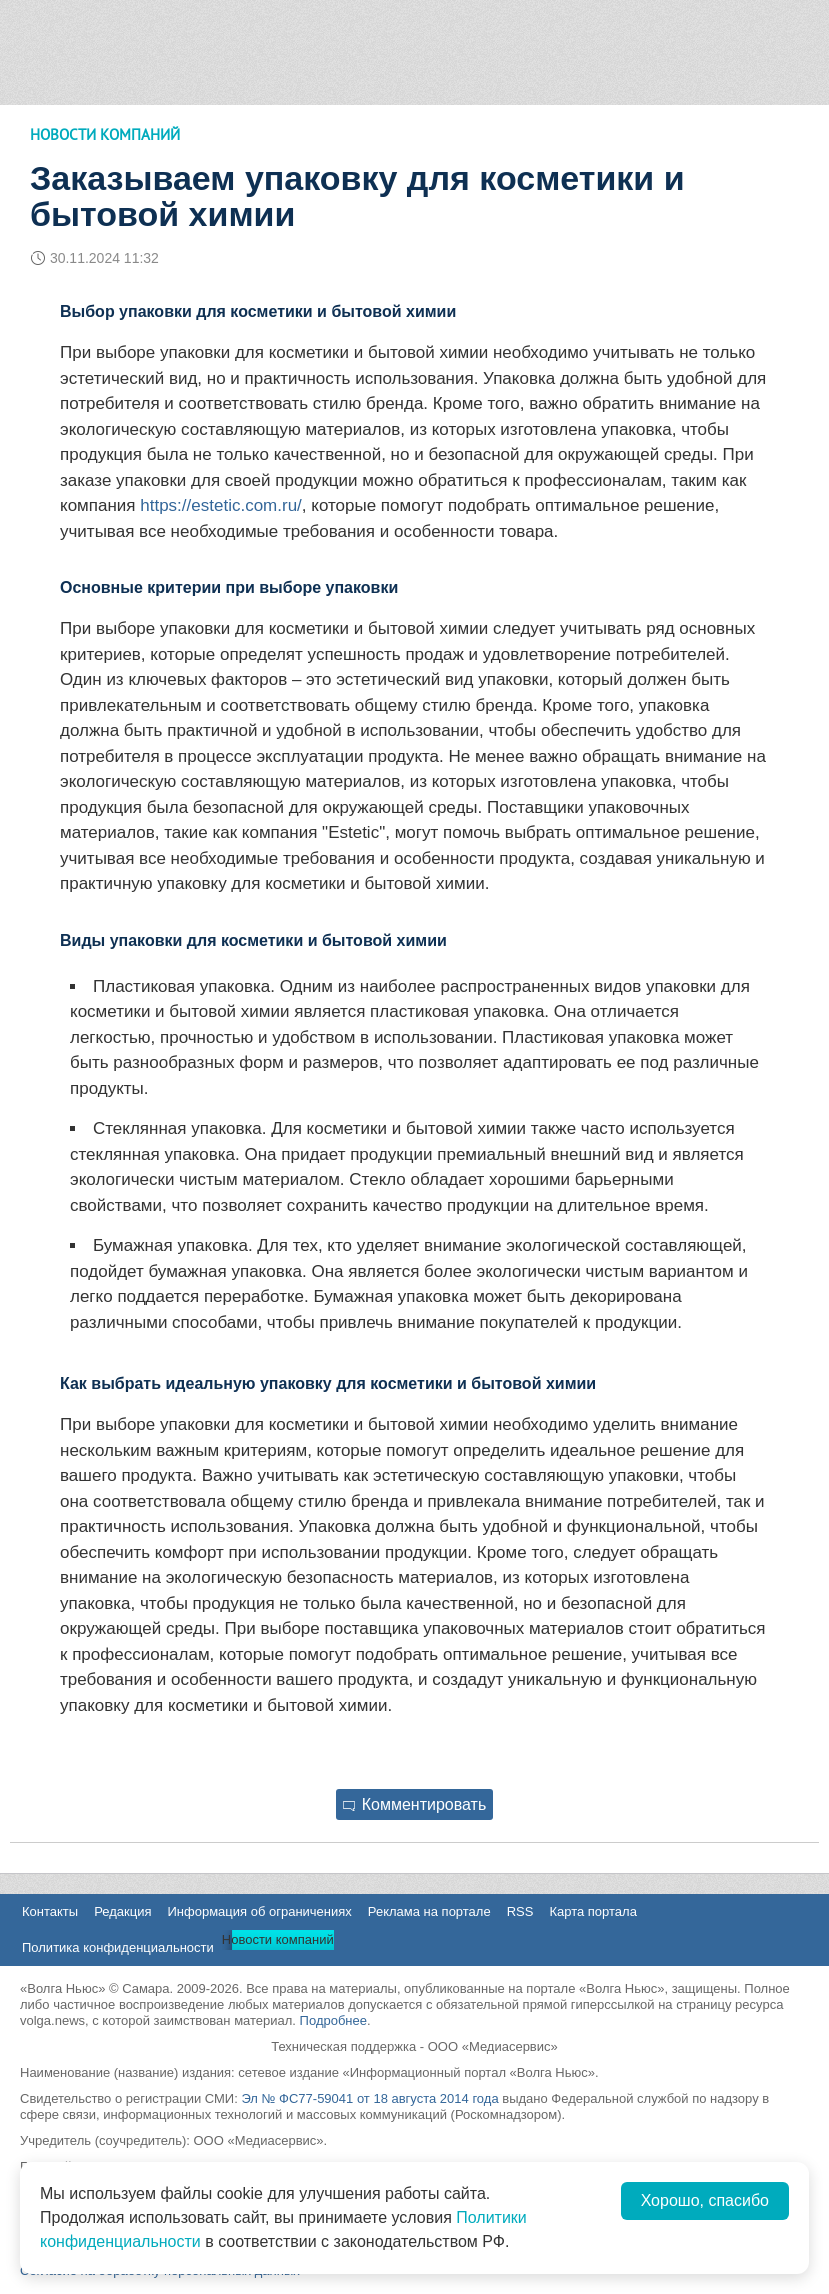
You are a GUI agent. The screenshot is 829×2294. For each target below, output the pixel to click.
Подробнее (333, 2020)
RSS (520, 1911)
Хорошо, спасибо (705, 2200)
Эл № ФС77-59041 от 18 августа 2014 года (369, 2098)
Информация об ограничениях (259, 1911)
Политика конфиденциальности (118, 1947)
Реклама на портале (429, 1911)
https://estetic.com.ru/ (221, 505)
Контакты (50, 1911)
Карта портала (592, 1911)
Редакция (122, 1911)
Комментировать (415, 1804)
